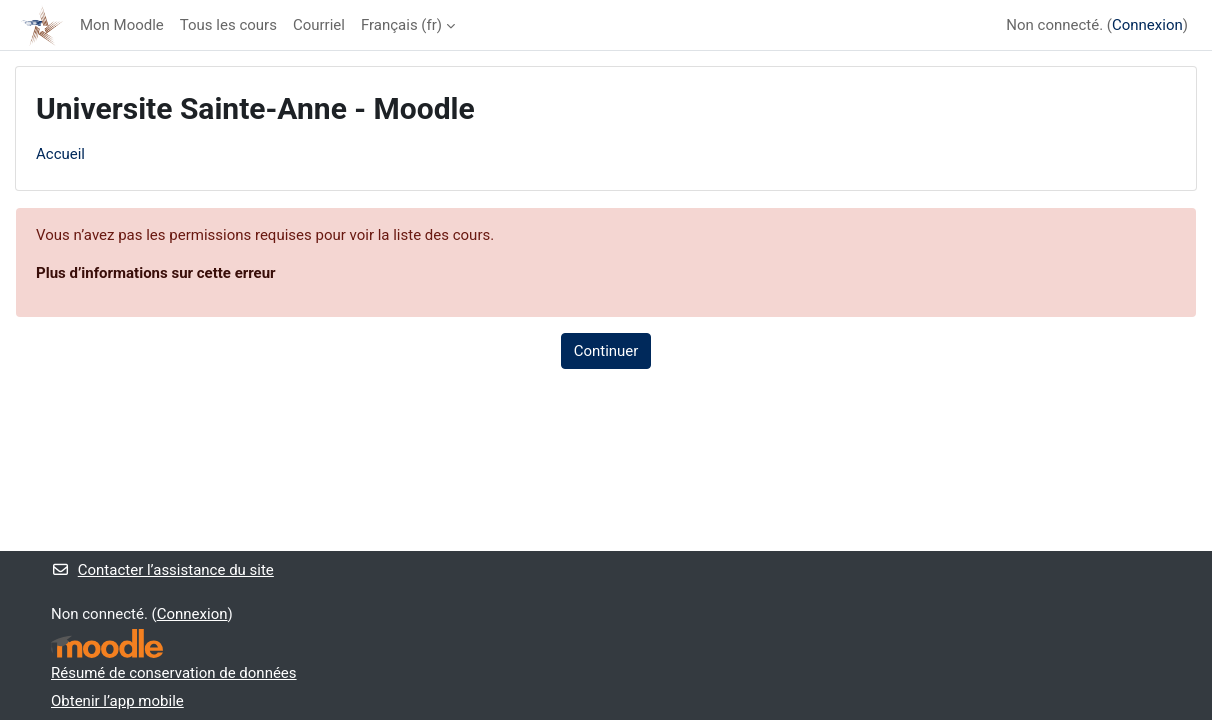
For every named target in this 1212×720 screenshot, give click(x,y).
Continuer (606, 351)
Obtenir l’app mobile (117, 701)
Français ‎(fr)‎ (401, 25)
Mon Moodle (122, 25)
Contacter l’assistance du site (162, 570)
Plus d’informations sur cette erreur (156, 273)
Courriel (319, 25)
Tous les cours (228, 25)
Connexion (1147, 25)
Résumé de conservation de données (174, 673)
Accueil (60, 154)
